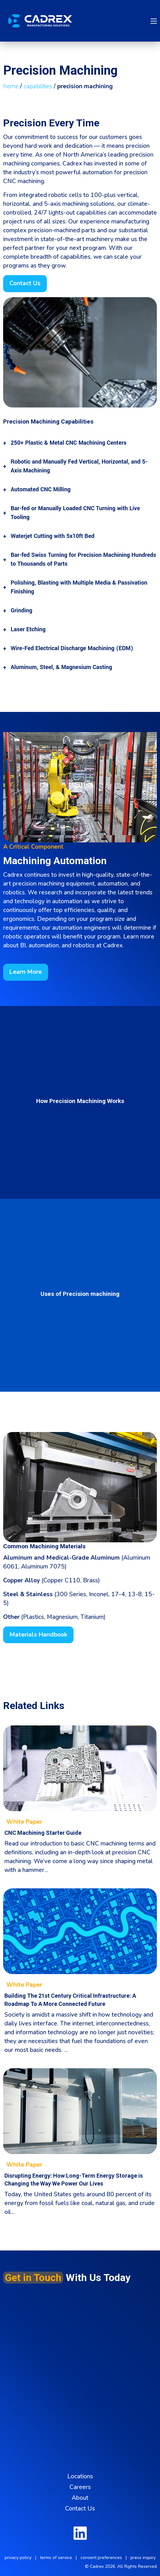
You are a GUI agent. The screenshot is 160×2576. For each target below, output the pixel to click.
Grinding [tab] (21, 610)
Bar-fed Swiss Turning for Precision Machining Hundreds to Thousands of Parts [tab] (83, 559)
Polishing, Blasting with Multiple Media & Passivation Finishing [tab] (79, 587)
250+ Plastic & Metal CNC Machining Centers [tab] (68, 443)
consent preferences (101, 2558)
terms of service (56, 2558)
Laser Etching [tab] (28, 629)
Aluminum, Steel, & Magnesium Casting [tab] (61, 667)
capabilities (38, 86)
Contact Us (80, 2508)
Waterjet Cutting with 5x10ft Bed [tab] (52, 536)
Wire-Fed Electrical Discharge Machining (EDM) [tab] (72, 648)
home (11, 86)
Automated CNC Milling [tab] (41, 489)
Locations (80, 2476)
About (80, 2498)
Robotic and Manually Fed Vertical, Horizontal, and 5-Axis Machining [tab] (79, 466)
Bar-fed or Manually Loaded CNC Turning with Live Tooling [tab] (75, 512)
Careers (80, 2487)
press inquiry (143, 2558)
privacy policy (18, 2558)
